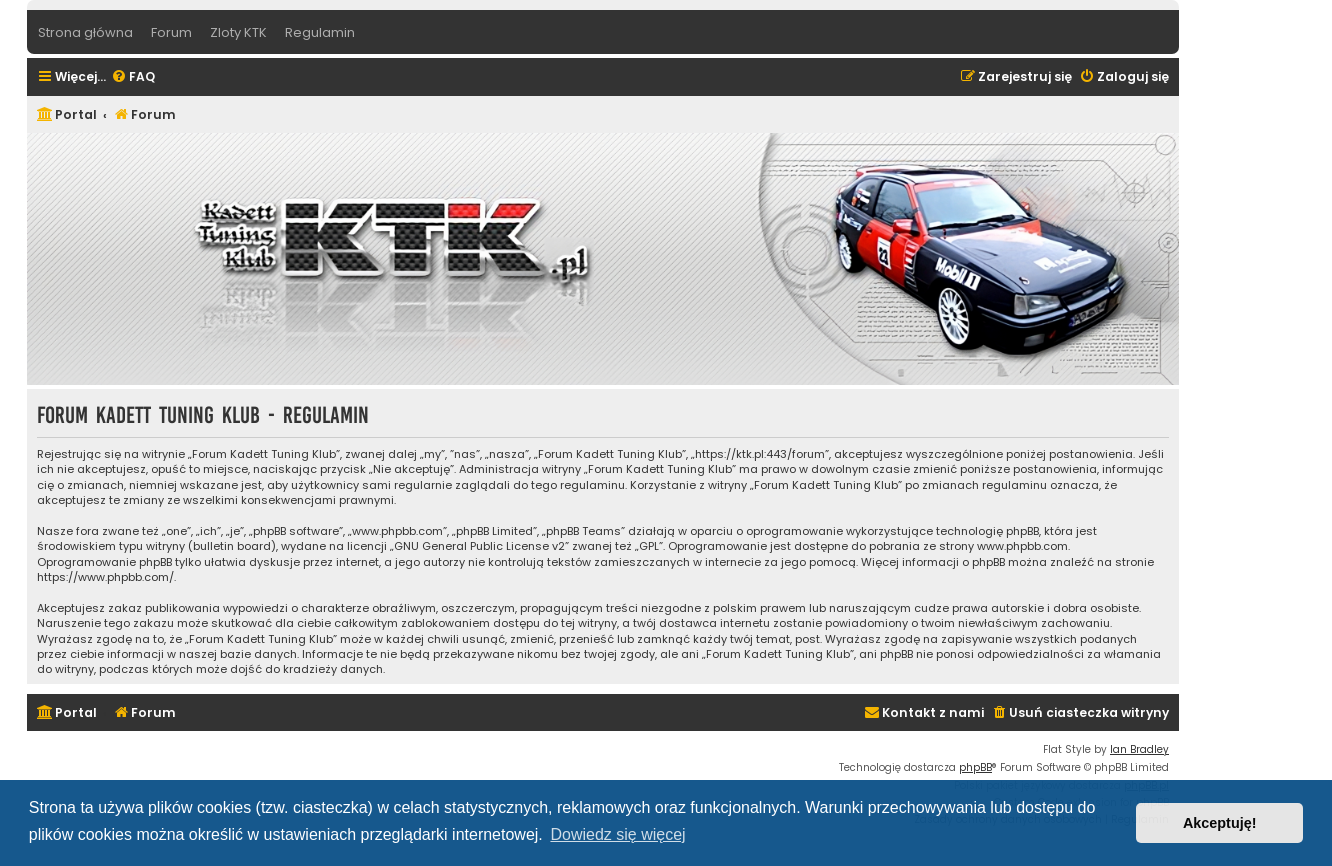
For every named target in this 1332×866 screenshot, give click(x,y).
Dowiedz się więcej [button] (617, 834)
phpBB (975, 767)
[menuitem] (133, 77)
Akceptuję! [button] (1220, 823)
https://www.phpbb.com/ (105, 577)
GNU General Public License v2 (479, 546)
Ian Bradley (1139, 749)
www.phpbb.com (1022, 546)
